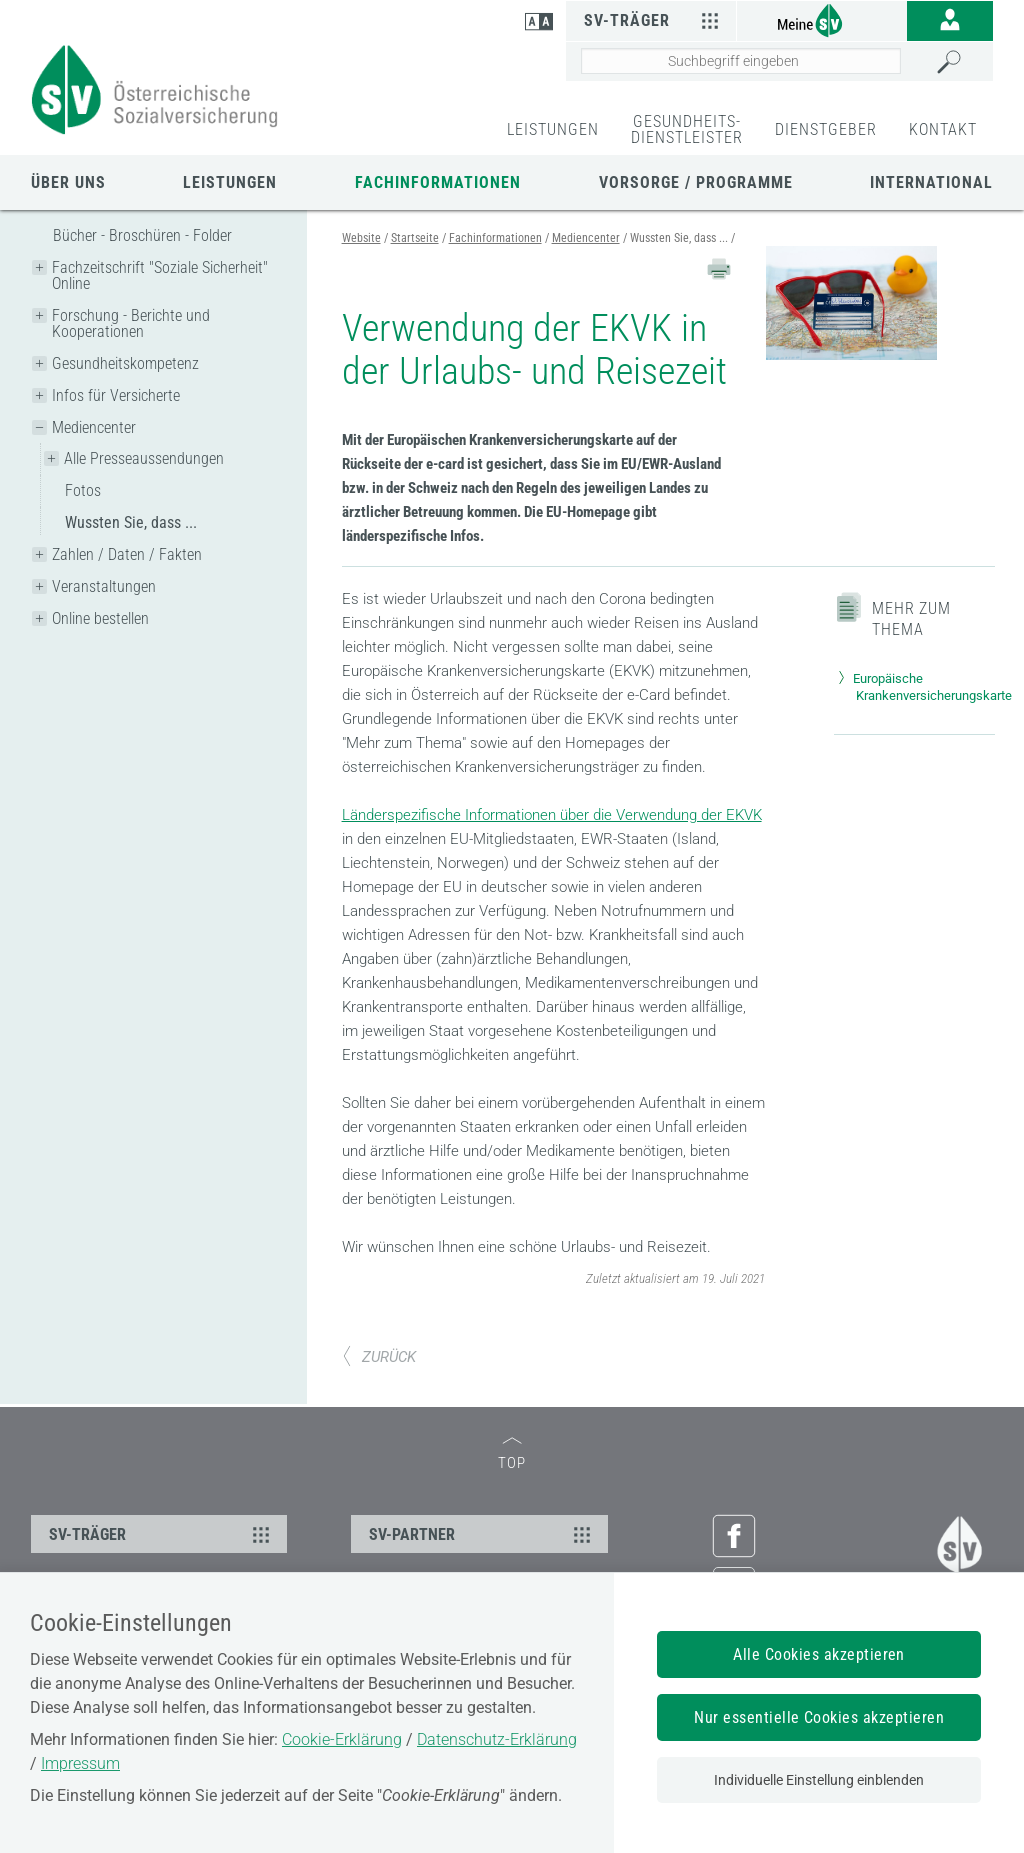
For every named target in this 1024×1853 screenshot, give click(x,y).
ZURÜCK (379, 1357)
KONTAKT (943, 129)
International (931, 182)
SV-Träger (654, 20)
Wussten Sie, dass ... (131, 522)
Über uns (68, 182)
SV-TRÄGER (162, 1534)
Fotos (83, 490)
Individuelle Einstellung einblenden (819, 1780)
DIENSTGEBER (826, 129)
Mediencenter (94, 427)
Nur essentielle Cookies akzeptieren (819, 1717)
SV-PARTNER (482, 1534)
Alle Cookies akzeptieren (819, 1654)
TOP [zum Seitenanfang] (512, 1454)
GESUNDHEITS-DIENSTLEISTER (687, 129)
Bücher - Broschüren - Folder (142, 235)
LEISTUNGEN (553, 129)
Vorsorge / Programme (696, 182)
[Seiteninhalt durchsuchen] (741, 61)
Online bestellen (100, 618)
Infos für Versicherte (116, 395)
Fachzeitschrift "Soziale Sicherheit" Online (160, 275)
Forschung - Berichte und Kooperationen (131, 323)
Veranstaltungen (104, 586)
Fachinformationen (438, 182)
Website (361, 238)
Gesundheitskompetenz (125, 363)
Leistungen (230, 182)
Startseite (415, 238)
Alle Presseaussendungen (144, 458)
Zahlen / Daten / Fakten (127, 554)
